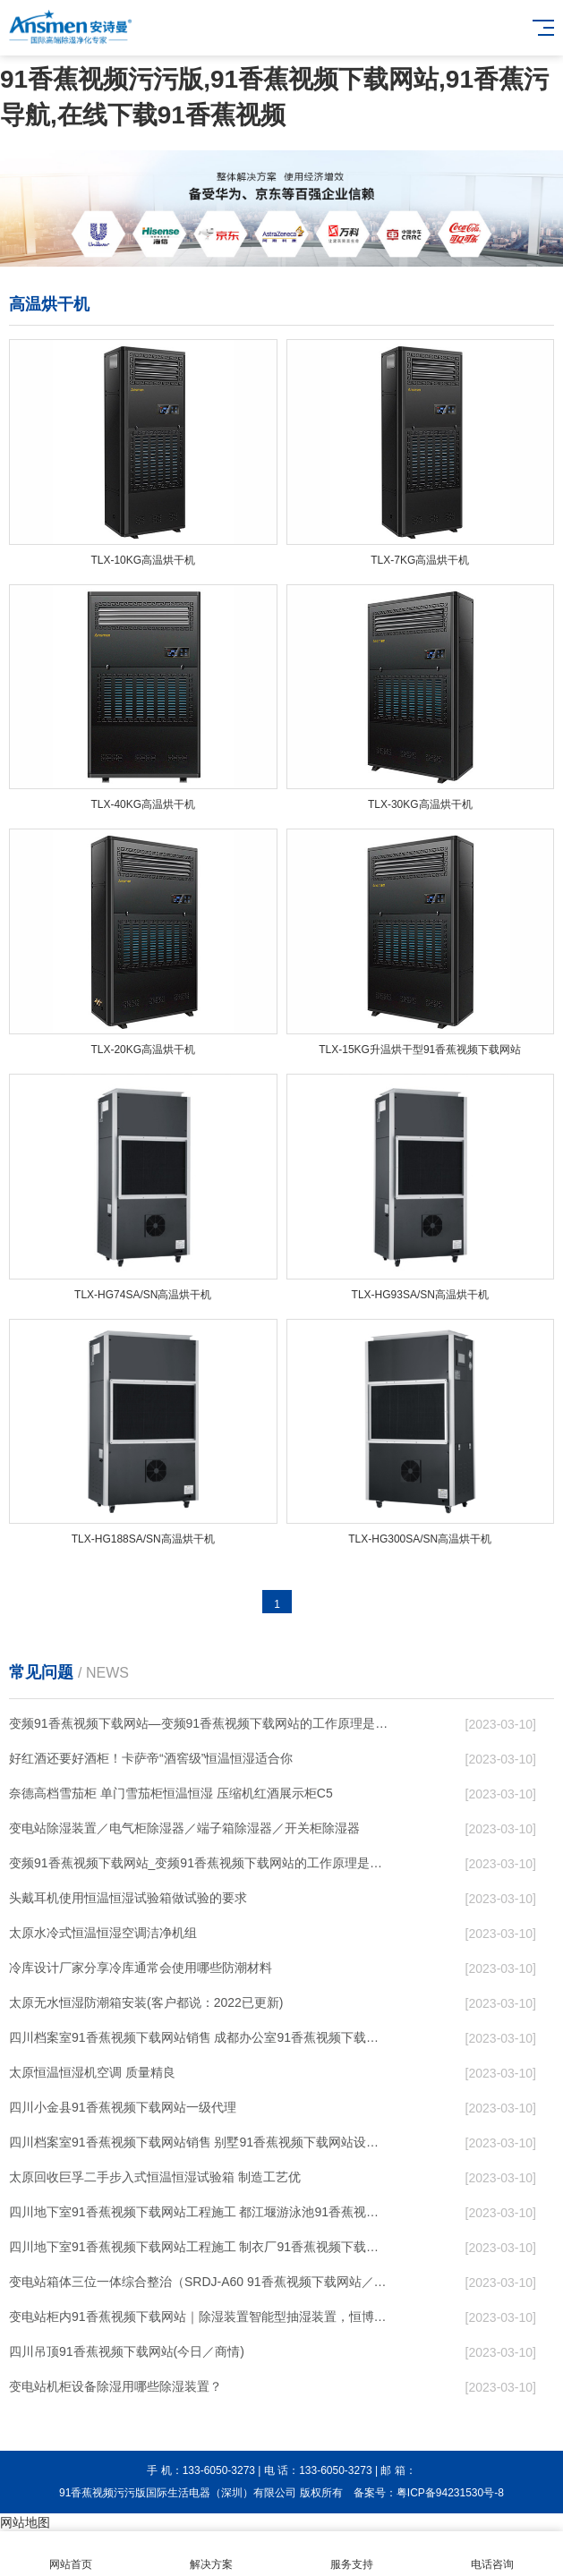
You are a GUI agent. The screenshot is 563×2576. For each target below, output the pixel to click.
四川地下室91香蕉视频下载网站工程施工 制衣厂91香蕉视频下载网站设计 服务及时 (199, 2247)
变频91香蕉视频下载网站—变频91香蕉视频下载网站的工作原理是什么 (199, 1723)
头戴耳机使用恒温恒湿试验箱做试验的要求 (128, 1898)
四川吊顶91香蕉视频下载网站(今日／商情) (126, 2351)
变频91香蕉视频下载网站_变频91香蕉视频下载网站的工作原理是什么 (199, 1863)
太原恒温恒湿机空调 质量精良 (92, 2072)
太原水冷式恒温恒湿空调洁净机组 (103, 1933)
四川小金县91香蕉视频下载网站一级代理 (122, 2107)
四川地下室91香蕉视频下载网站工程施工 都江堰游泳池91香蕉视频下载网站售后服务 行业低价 (199, 2212)
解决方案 (211, 2554)
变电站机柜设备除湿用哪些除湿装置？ (115, 2386)
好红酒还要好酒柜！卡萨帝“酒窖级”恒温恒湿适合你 (151, 1758)
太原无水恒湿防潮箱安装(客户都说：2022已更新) (146, 2002)
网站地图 (25, 2522)
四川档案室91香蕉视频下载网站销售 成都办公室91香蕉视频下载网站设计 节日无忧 (199, 2037)
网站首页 (70, 2554)
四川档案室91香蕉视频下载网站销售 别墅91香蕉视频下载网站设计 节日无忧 (199, 2142)
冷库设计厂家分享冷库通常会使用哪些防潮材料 (140, 1967)
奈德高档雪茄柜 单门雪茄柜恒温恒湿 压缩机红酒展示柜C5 (171, 1793)
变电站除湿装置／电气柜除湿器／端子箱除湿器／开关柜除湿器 (184, 1828)
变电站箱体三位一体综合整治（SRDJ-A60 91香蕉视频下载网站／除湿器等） (199, 2281)
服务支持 (352, 2554)
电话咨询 (492, 2554)
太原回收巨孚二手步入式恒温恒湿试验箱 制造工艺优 (155, 2177)
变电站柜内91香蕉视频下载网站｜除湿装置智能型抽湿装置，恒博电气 (199, 2316)
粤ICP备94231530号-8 (450, 2493)
